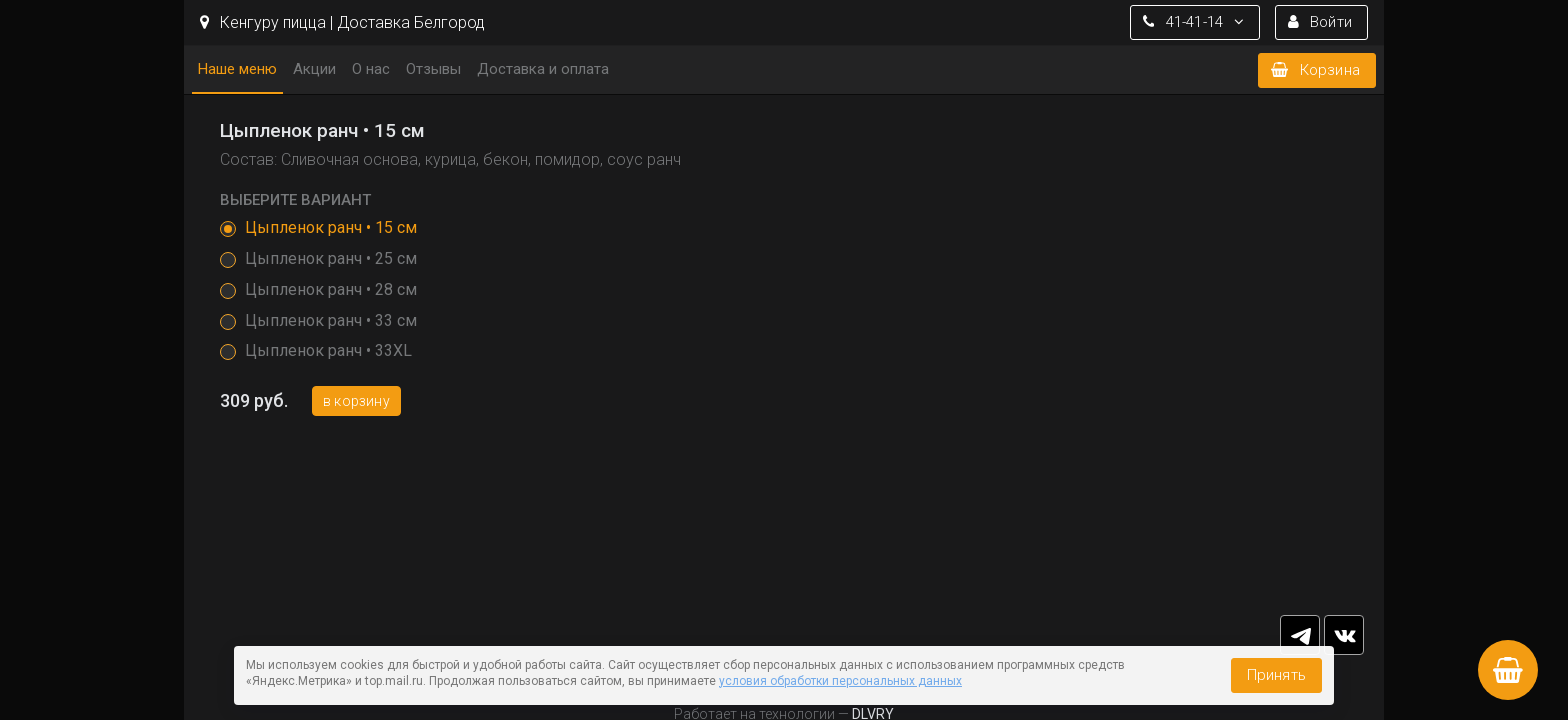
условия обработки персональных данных (840, 681)
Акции (314, 69)
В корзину (356, 401)
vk (1344, 635)
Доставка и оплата (543, 69)
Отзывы (433, 69)
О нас (371, 69)
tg (1300, 635)
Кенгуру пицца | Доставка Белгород (342, 22)
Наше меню (237, 69)
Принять (1276, 675)
